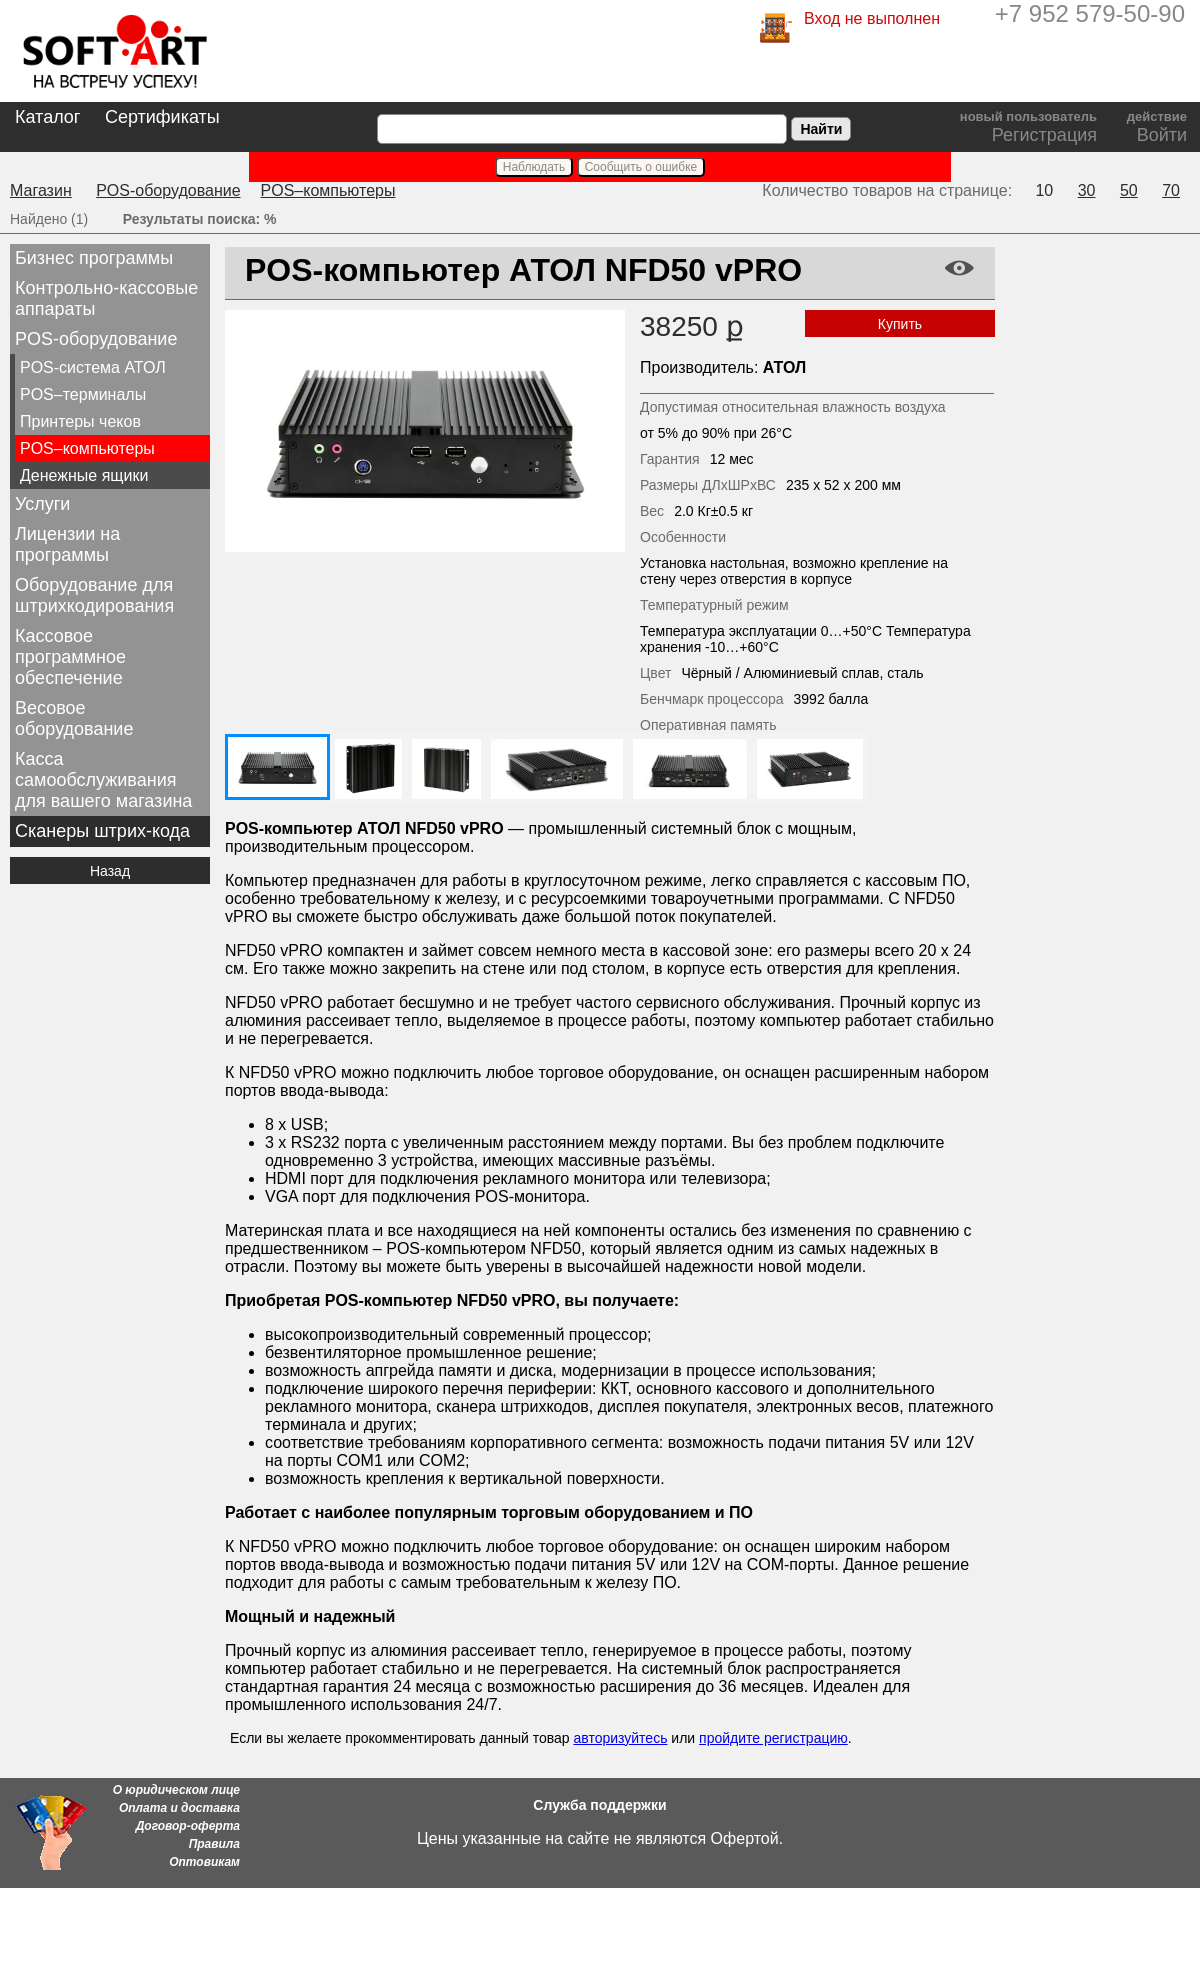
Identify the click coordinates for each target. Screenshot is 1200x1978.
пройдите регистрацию (773, 1738)
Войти (1162, 135)
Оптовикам (204, 1862)
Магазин (41, 190)
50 (1129, 190)
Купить (900, 324)
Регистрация (1044, 135)
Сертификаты (162, 117)
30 (1087, 190)
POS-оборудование (168, 190)
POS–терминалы (83, 394)
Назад (110, 871)
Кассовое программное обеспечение (70, 657)
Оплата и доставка (179, 1808)
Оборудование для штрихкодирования (94, 595)
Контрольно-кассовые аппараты (106, 298)
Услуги (42, 504)
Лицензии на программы (67, 544)
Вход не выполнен (872, 18)
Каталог (47, 117)
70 (1171, 190)
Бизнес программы (94, 258)
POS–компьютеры (328, 190)
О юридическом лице (176, 1790)
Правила (214, 1844)
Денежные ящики (84, 475)
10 (1044, 190)
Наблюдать (534, 167)
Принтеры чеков (80, 421)
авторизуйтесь (620, 1738)
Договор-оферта (188, 1826)
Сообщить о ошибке (641, 167)
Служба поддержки (599, 1805)
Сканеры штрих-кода (102, 831)
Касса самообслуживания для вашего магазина (103, 780)
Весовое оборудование (74, 718)
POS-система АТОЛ (93, 367)
